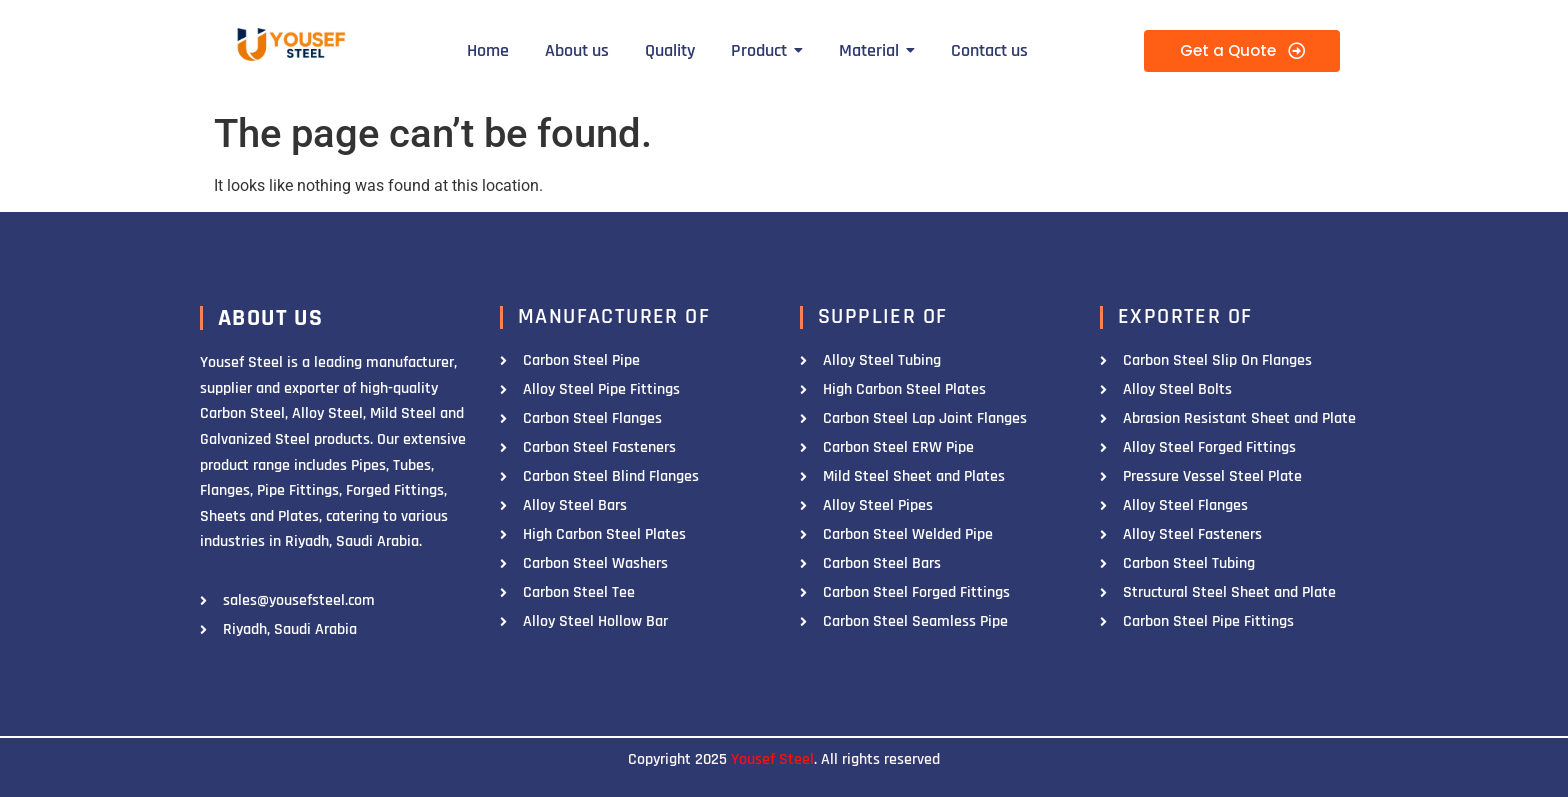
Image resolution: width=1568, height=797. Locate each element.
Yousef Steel (772, 759)
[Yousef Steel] (289, 47)
